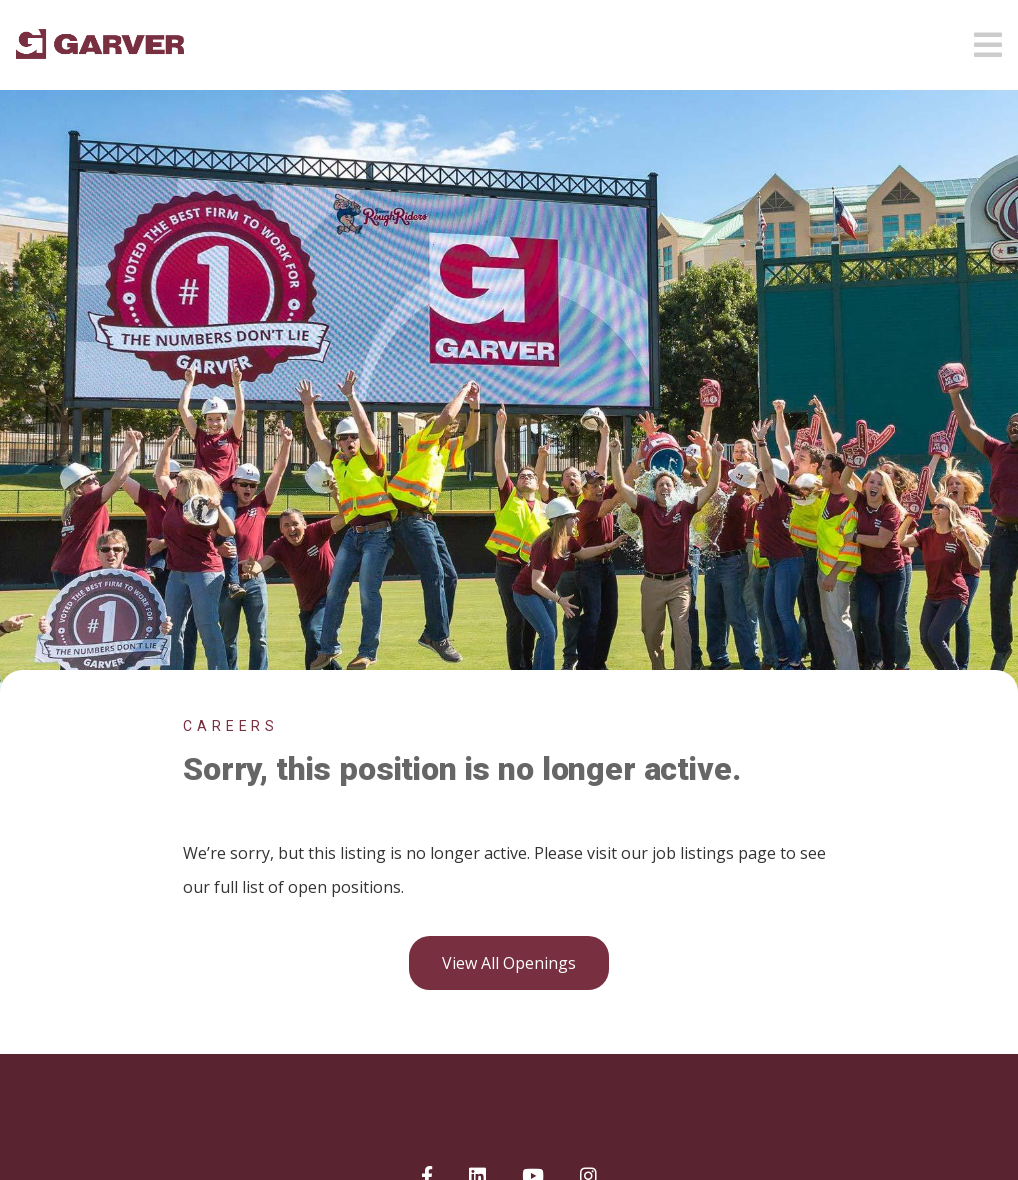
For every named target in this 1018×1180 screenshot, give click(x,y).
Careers (231, 726)
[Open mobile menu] (988, 39)
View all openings (509, 963)
